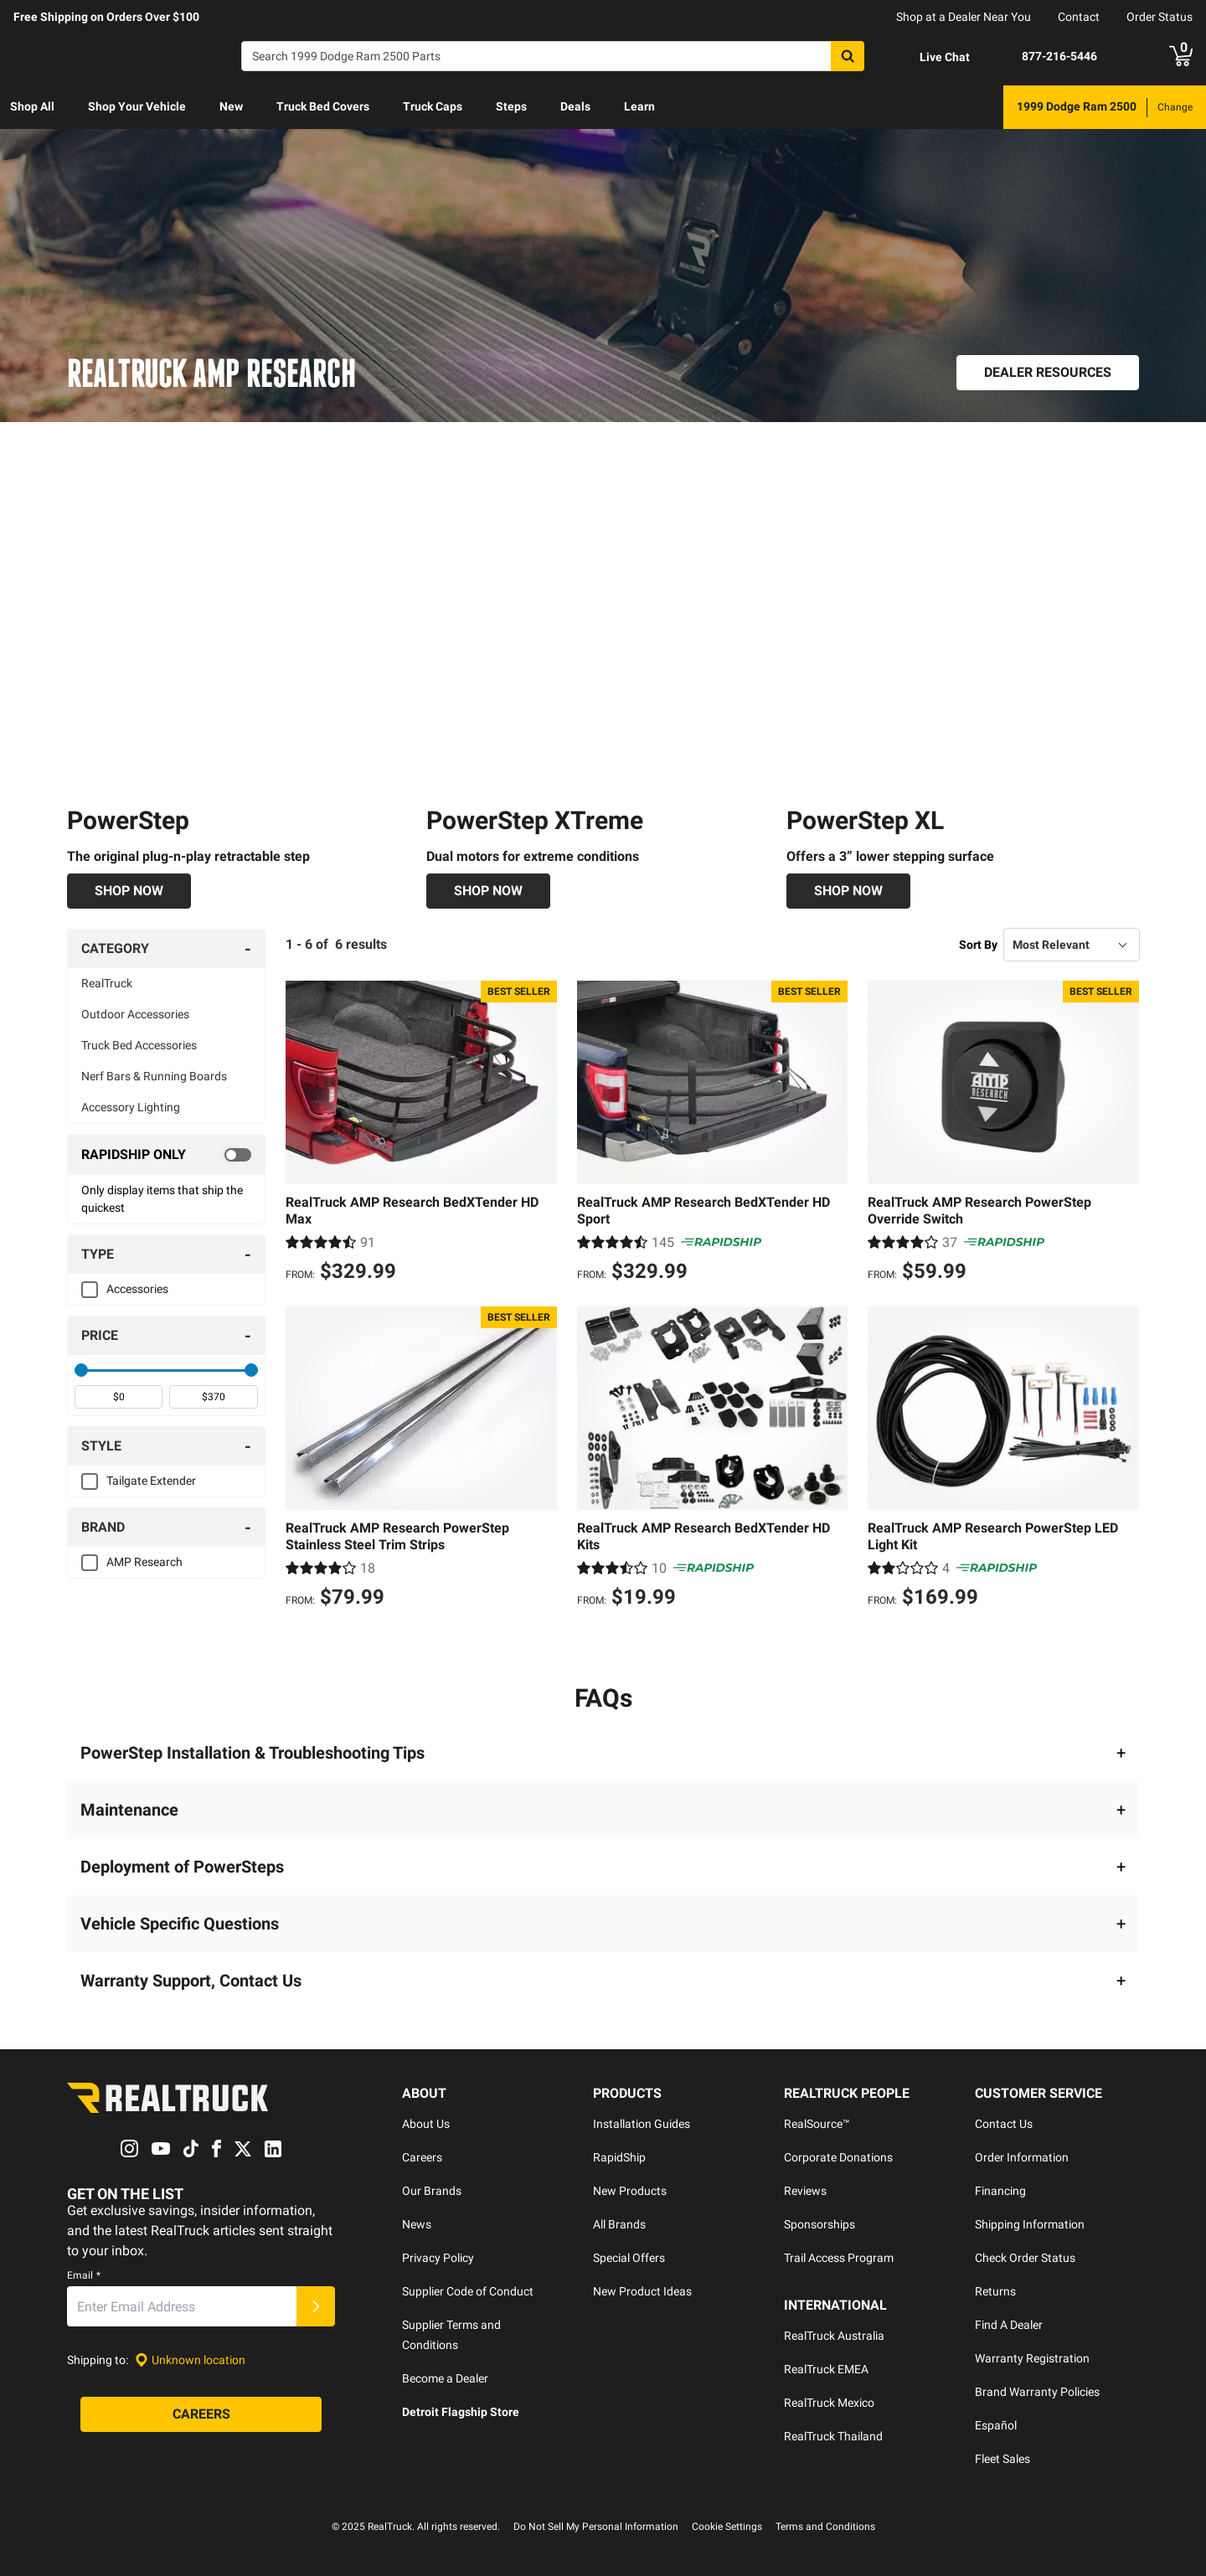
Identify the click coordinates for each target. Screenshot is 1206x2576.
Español (996, 2425)
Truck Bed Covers (322, 106)
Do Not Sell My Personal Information (595, 2526)
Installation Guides (641, 2123)
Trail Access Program (839, 2257)
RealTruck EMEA (826, 2369)
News (416, 2224)
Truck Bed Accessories (139, 1046)
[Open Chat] (930, 57)
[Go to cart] (1181, 56)
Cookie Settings (727, 2526)
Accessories (137, 1289)
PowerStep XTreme (534, 821)
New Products (630, 2190)
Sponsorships (819, 2224)
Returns (995, 2291)
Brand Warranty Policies (1037, 2391)
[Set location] (190, 2360)
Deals (575, 106)
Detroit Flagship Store (460, 2412)
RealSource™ (817, 2123)
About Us (426, 2123)
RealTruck (106, 984)
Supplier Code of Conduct (467, 2291)
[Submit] (315, 2307)
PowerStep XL (865, 821)
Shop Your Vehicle (137, 106)
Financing (1000, 2190)
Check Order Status (1025, 2257)
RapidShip (619, 2157)
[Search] (552, 56)
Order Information (1022, 2157)
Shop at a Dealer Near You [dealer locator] (963, 16)
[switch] (166, 1155)
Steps (511, 106)
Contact (1079, 16)
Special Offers (629, 2257)
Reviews (805, 2190)
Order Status (1159, 16)
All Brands (619, 2224)
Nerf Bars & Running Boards (154, 1077)
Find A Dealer (1009, 2324)
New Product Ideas (642, 2291)
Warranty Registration (1032, 2358)
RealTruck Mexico (829, 2402)
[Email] (181, 2307)
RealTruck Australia (834, 2335)
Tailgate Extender (151, 1481)
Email (83, 2276)
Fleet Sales (1002, 2458)
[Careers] (201, 2415)
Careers (422, 2157)
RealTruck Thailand (833, 2436)
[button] (603, 1752)
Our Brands (431, 2190)
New (231, 106)
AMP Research (144, 1562)
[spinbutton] (118, 1397)
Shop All (32, 106)
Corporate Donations (838, 2157)
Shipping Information (1030, 2224)
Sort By (978, 944)
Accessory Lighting (130, 1108)
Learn (639, 106)
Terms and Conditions (825, 2526)
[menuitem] (32, 107)
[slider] (81, 1371)
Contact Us (1004, 2123)
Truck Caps (432, 106)
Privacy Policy (438, 2257)
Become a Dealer (445, 2378)
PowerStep (128, 821)
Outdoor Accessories (135, 1015)
